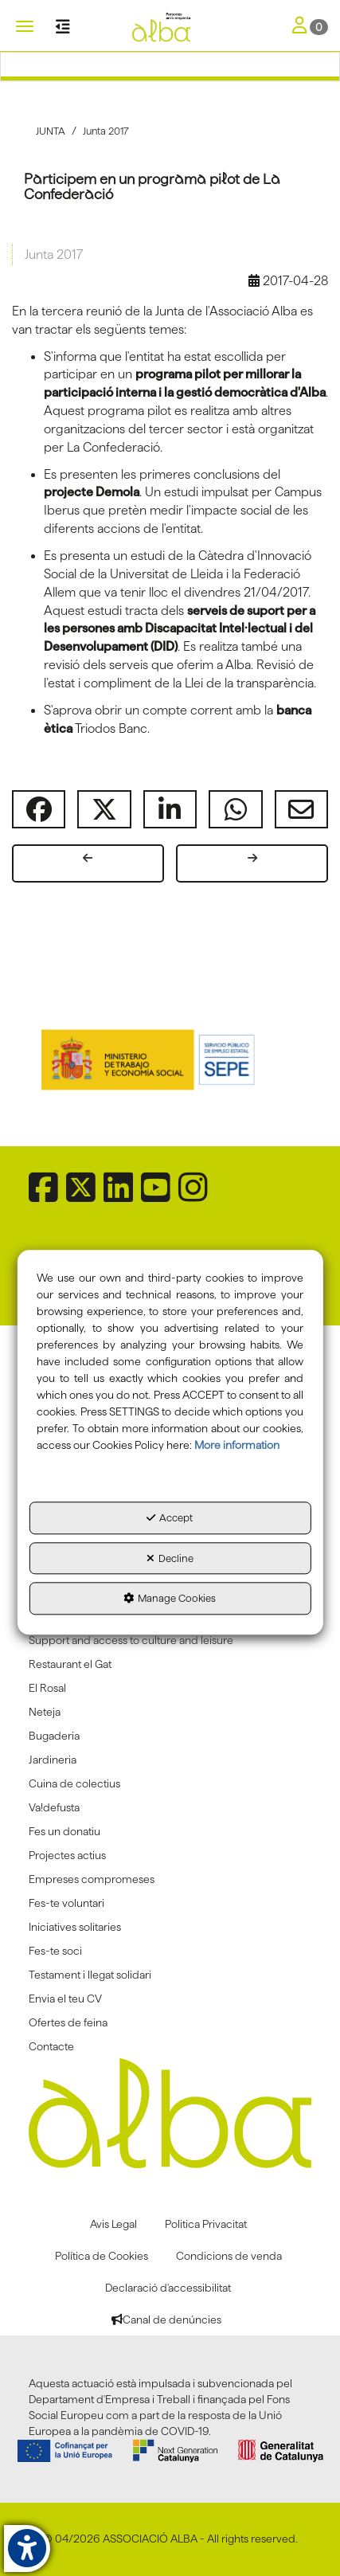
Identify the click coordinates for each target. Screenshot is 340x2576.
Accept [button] (170, 1518)
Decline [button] (170, 1558)
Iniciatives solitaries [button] (75, 1926)
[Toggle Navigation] (310, 27)
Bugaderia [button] (54, 1735)
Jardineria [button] (52, 1759)
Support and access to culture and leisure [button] (131, 1640)
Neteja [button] (45, 1711)
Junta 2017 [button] (54, 254)
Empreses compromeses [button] (91, 1879)
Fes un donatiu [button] (64, 1831)
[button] (170, 28)
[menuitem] (170, 1640)
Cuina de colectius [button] (74, 1783)
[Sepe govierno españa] (170, 1058)
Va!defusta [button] (54, 1807)
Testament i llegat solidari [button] (90, 1974)
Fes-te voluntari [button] (66, 1903)
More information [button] (236, 1445)
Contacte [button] (51, 2046)
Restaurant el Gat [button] (70, 1664)
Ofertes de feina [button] (68, 2022)
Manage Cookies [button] (169, 1598)
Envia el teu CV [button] (65, 1998)
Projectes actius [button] (67, 1855)
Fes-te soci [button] (55, 1950)
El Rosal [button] (47, 1687)
